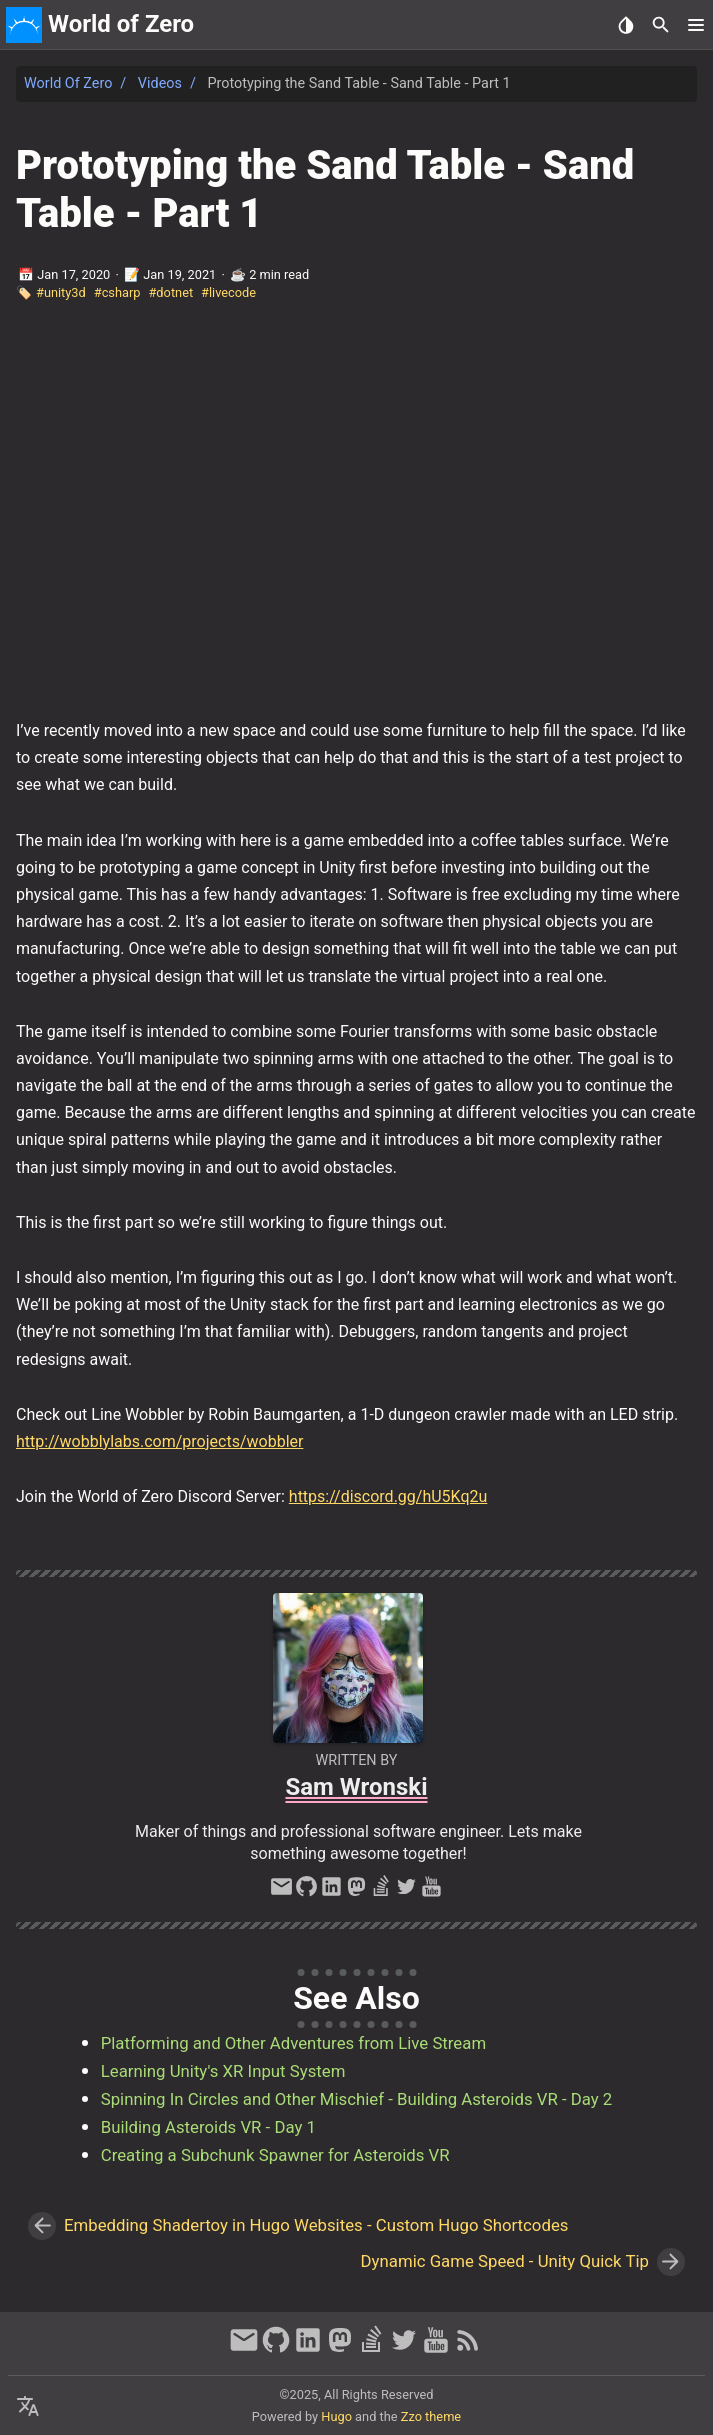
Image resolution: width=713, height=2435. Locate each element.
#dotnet (170, 292)
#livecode (228, 292)
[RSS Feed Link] (468, 2349)
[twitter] (406, 1892)
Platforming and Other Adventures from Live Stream (293, 2043)
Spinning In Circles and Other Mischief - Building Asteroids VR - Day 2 (357, 2099)
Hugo (336, 2416)
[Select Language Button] (28, 2407)
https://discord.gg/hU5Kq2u (388, 1496)
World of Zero (68, 83)
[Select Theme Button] (625, 25)
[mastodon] (356, 1892)
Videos (160, 83)
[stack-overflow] (381, 1892)
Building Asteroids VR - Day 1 (208, 2127)
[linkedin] (331, 1892)
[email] (281, 1892)
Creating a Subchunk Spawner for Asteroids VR (275, 2155)
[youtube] (431, 1892)
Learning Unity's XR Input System (223, 2071)
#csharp (117, 292)
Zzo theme (431, 2416)
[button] (695, 25)
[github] (306, 1892)
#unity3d (61, 292)
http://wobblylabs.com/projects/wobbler (159, 1441)
